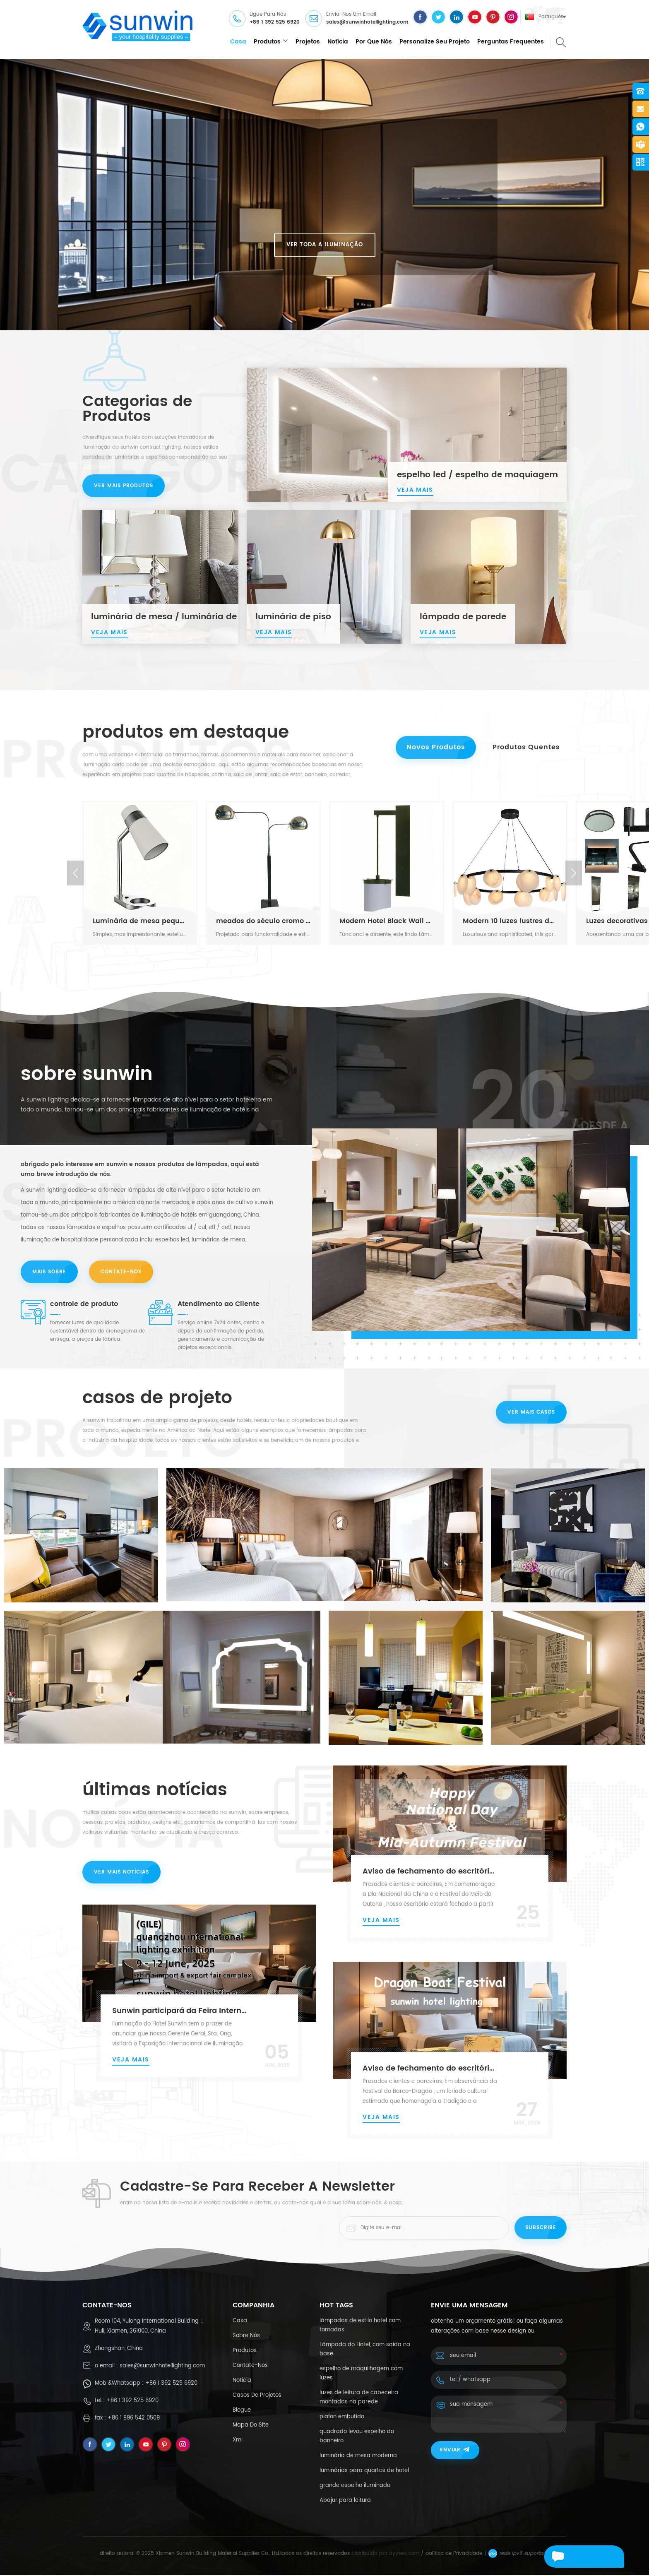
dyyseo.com (404, 2554)
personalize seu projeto (434, 42)
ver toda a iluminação (324, 245)
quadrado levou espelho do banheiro (357, 2437)
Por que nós (374, 42)
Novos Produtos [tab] (432, 748)
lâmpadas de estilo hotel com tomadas (360, 2326)
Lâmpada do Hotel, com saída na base (365, 2350)
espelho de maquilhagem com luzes (361, 2374)
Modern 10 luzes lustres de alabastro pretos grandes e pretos (510, 921)
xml (238, 2440)
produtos (267, 42)
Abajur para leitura (345, 2501)
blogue (242, 2411)
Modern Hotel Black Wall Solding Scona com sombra (386, 921)
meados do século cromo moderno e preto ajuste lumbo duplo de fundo (263, 921)
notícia (337, 42)
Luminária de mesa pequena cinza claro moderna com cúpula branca (140, 921)
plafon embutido (342, 2417)
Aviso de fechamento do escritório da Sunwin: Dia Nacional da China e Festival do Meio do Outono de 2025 (431, 1872)
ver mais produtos (123, 487)
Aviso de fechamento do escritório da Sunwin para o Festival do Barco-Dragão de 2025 (431, 2069)
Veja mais (381, 1921)
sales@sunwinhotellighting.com (367, 22)
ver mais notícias (121, 1874)
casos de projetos (257, 2396)
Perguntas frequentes (510, 42)
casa (238, 42)
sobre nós (246, 2336)
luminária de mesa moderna (358, 2456)
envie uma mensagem (570, 2557)
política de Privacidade (453, 2554)
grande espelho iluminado (355, 2486)
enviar (455, 2451)
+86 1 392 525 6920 (275, 22)
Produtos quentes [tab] (525, 748)
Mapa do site (251, 2426)
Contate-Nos (121, 1272)
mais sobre (49, 1272)
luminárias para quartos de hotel (364, 2471)
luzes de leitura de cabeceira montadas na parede (359, 2398)
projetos (308, 42)
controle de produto (84, 1305)
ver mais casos (531, 1413)
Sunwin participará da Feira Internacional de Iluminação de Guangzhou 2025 (180, 2011)
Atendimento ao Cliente (219, 1305)
